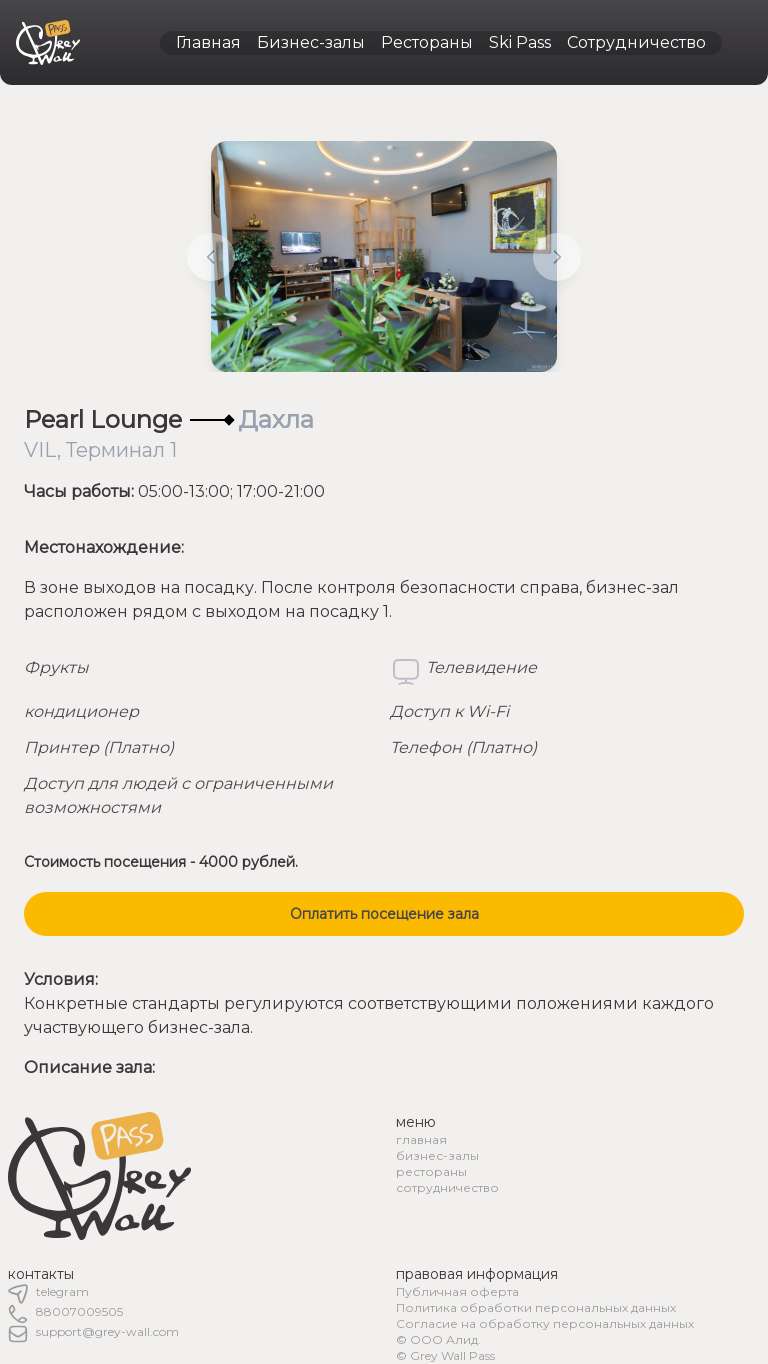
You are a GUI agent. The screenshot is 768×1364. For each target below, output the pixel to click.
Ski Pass (520, 42)
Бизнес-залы (311, 42)
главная (421, 1139)
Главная (208, 42)
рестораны (431, 1171)
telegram (62, 1291)
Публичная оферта (457, 1291)
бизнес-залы (437, 1155)
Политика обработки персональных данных (536, 1307)
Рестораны (427, 42)
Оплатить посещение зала (384, 914)
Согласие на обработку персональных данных (545, 1323)
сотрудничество (447, 1187)
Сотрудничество (636, 42)
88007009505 (79, 1311)
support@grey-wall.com (107, 1331)
